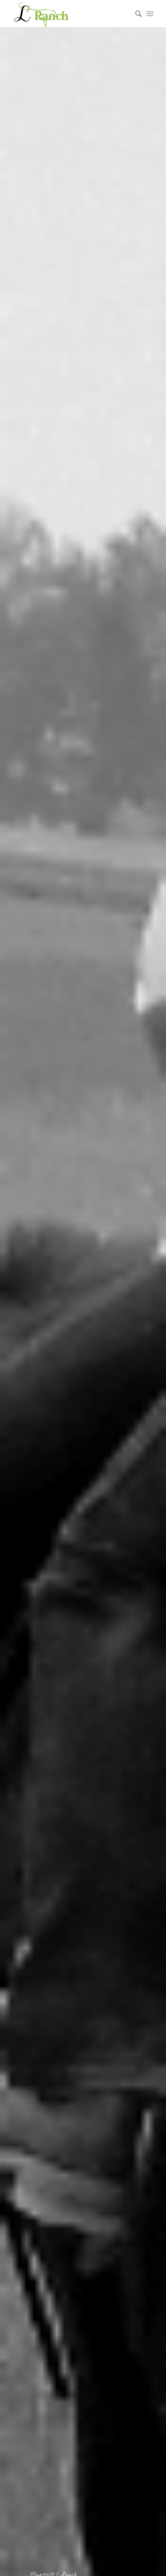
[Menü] (149, 13)
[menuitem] (135, 13)
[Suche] (135, 13)
